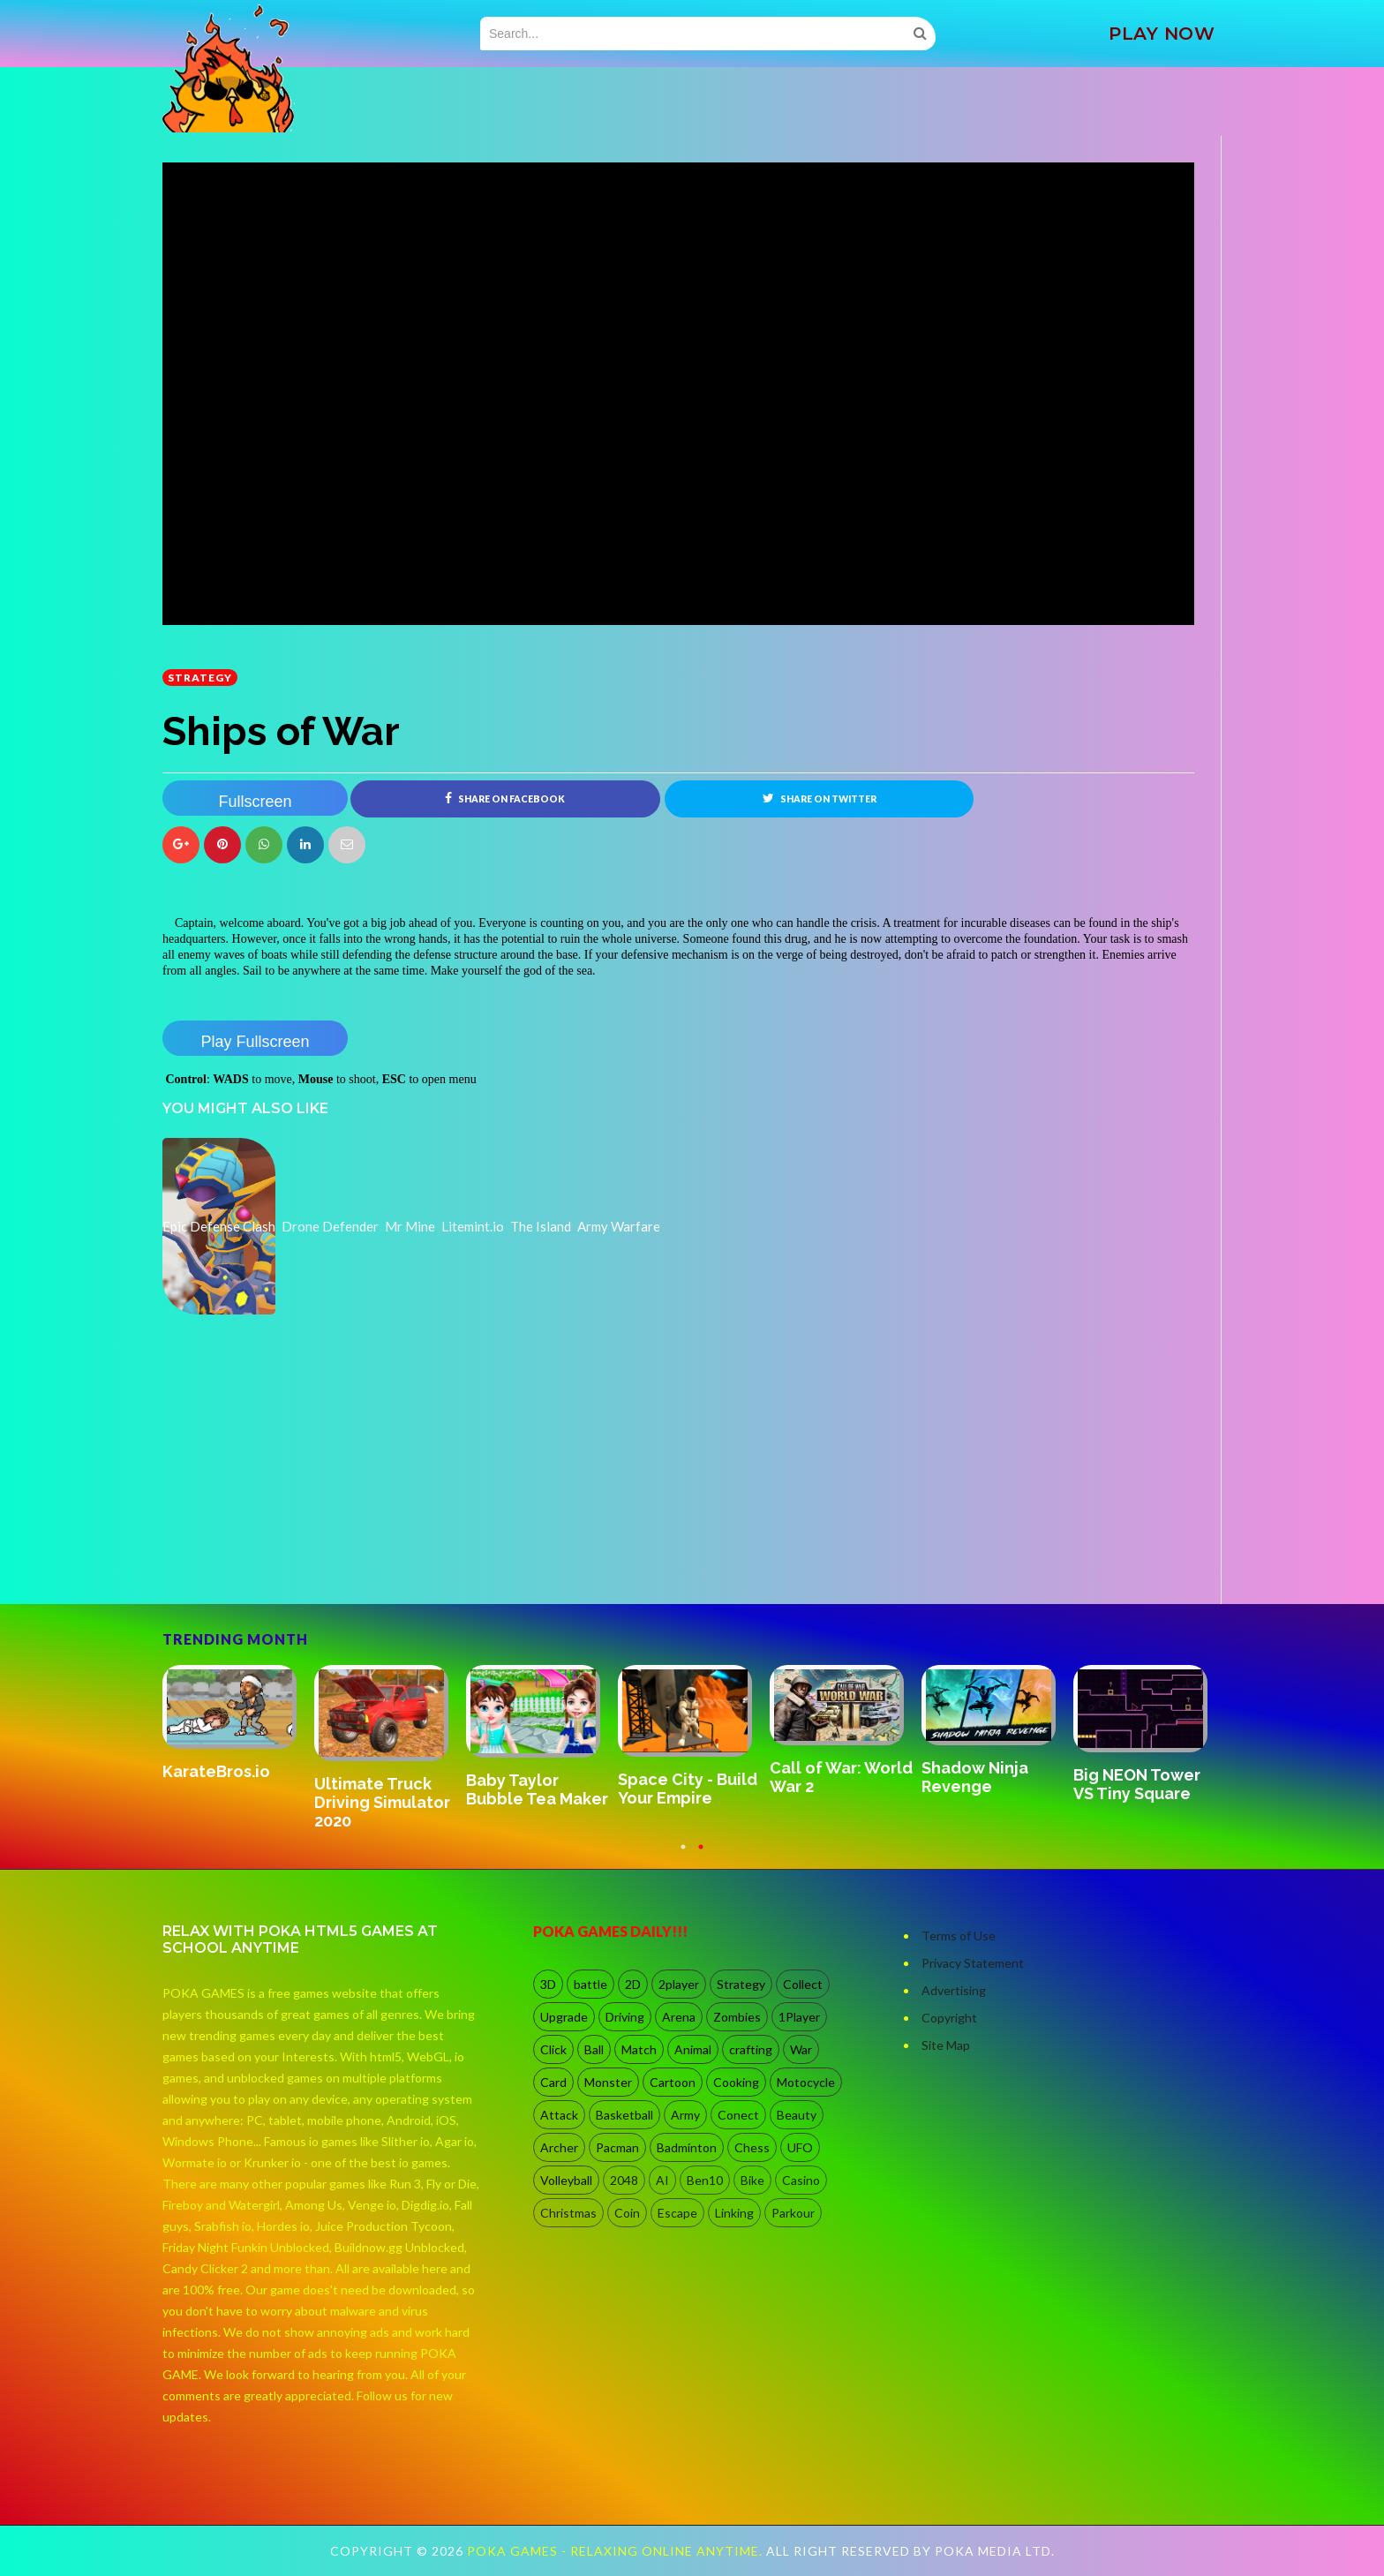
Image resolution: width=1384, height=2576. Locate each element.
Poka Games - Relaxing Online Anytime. (616, 2550)
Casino (801, 2180)
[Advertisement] (294, 1554)
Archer (559, 2147)
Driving (625, 2016)
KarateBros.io (216, 1771)
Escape (677, 2212)
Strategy (200, 677)
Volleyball (566, 2180)
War (801, 2049)
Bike (752, 2180)
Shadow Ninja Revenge (974, 1777)
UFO (800, 2147)
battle (590, 1984)
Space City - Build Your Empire (687, 1788)
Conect (738, 2114)
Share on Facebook (505, 798)
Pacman (617, 2147)
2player (678, 1984)
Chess (752, 2147)
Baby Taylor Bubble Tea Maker (537, 1789)
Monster (608, 2082)
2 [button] (701, 1855)
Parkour (793, 2212)
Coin (627, 2212)
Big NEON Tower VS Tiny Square (1136, 1784)
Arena (679, 2016)
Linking (734, 2212)
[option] (238, 1724)
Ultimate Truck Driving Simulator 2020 (382, 1802)
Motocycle (806, 2082)
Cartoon (673, 2082)
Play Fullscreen (254, 1042)
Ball (594, 2049)
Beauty (796, 2114)
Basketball (624, 2114)
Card (553, 2082)
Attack (559, 2114)
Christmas (568, 2212)
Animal (692, 2049)
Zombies (737, 2016)
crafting (750, 2049)
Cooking (736, 2082)
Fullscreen (254, 801)
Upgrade (564, 2016)
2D (633, 1984)
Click (553, 2049)
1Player (799, 2016)
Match (639, 2049)
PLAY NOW (1162, 33)
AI (662, 2180)
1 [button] (683, 1855)
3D (548, 1984)
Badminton (687, 2147)
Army (685, 2114)
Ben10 (705, 2180)
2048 (624, 2180)
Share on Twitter (819, 798)
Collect (803, 1984)
